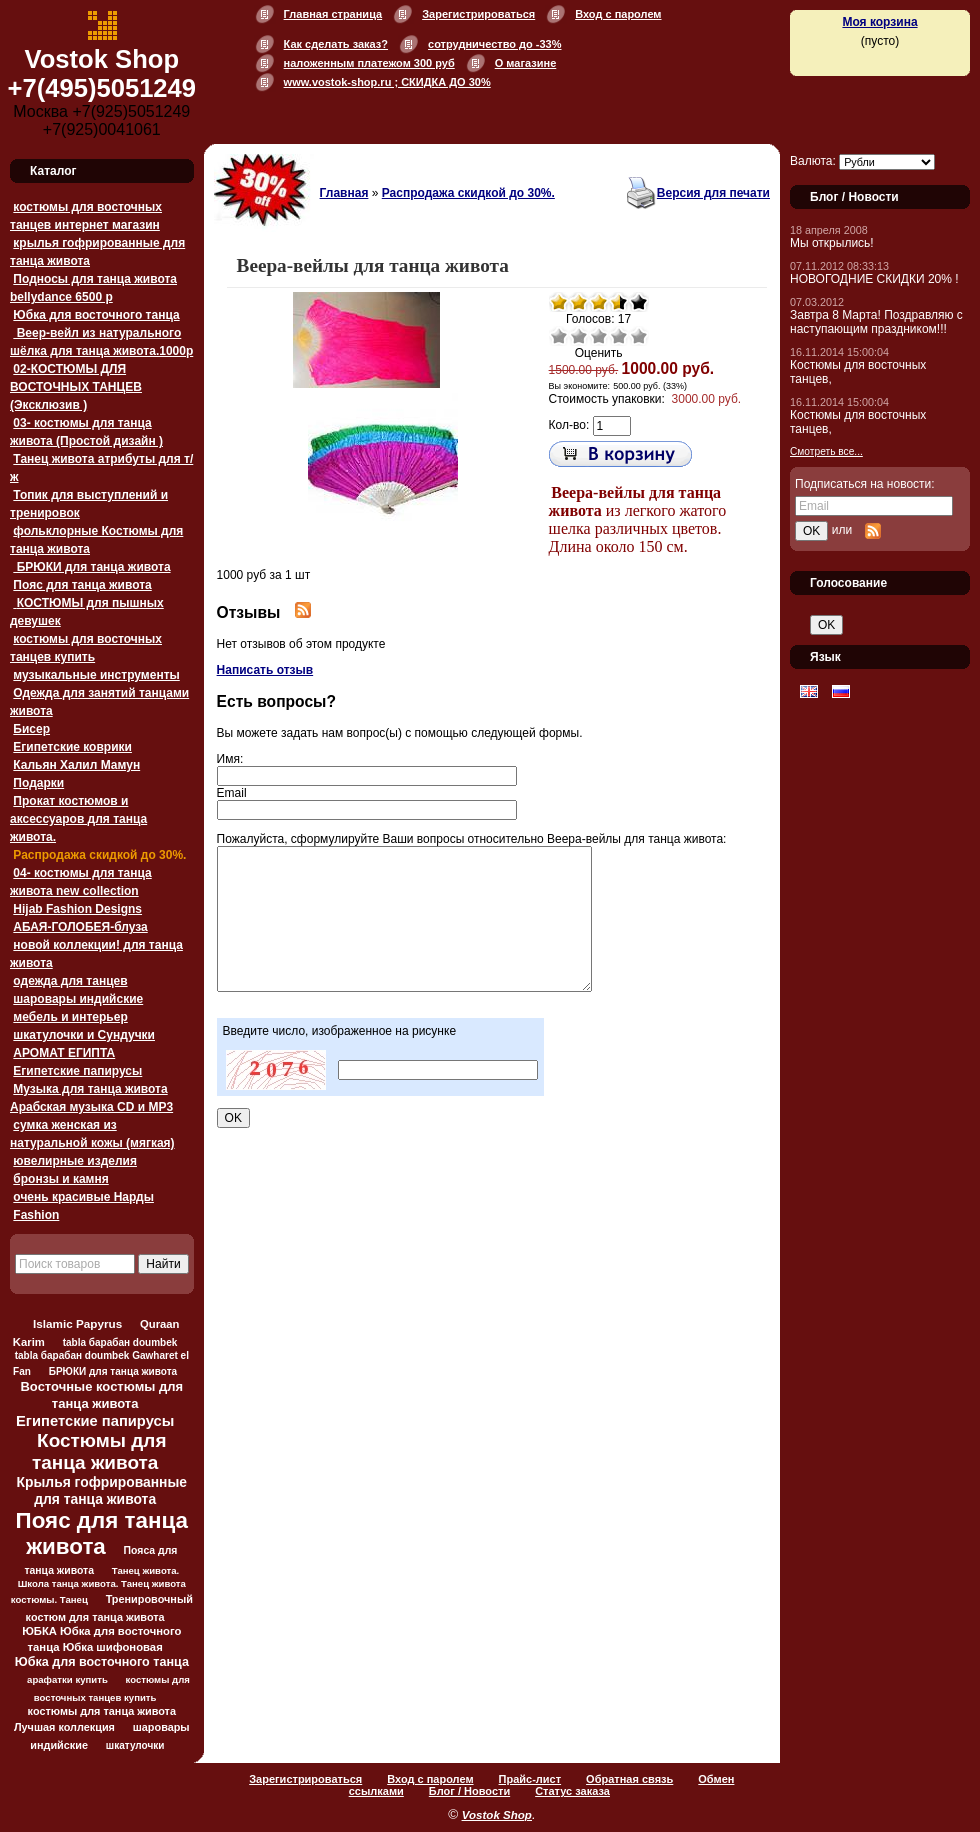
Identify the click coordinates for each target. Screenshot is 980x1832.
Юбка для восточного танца (96, 315)
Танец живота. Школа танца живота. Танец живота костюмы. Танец (98, 1585)
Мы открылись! (832, 243)
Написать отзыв (265, 670)
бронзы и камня (60, 1179)
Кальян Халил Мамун (76, 765)
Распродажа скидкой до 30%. (99, 855)
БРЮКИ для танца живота (91, 567)
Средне (599, 336)
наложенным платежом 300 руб (369, 63)
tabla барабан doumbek (120, 1342)
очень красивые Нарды (83, 1197)
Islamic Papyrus (77, 1323)
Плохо (579, 336)
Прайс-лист (530, 1779)
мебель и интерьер (70, 1017)
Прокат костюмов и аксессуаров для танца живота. (78, 819)
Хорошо (619, 336)
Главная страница (333, 14)
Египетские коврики (72, 747)
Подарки (38, 783)
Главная (344, 193)
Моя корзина (879, 22)
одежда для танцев (70, 981)
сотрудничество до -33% (494, 44)
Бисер (31, 729)
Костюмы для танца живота (99, 1451)
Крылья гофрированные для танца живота (102, 1490)
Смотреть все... (826, 451)
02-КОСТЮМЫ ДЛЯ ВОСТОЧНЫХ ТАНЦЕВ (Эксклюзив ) (76, 387)
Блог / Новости (469, 1791)
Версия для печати (713, 193)
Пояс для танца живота (82, 585)
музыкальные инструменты (96, 675)
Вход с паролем (618, 14)
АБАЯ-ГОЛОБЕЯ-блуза (80, 927)
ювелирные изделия (75, 1161)
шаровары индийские (78, 999)
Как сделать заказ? (336, 44)
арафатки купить (67, 1679)
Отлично (639, 336)
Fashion (36, 1215)
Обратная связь (629, 1779)
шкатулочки (135, 1745)
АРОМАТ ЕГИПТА (64, 1053)
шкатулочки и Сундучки (84, 1035)
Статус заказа (572, 1791)
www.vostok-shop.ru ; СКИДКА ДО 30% (387, 82)
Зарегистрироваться (478, 14)
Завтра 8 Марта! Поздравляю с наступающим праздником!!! (876, 322)
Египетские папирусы (77, 1071)
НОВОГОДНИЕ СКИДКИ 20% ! (874, 279)
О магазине (526, 63)
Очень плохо (559, 336)
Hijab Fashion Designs (77, 909)
